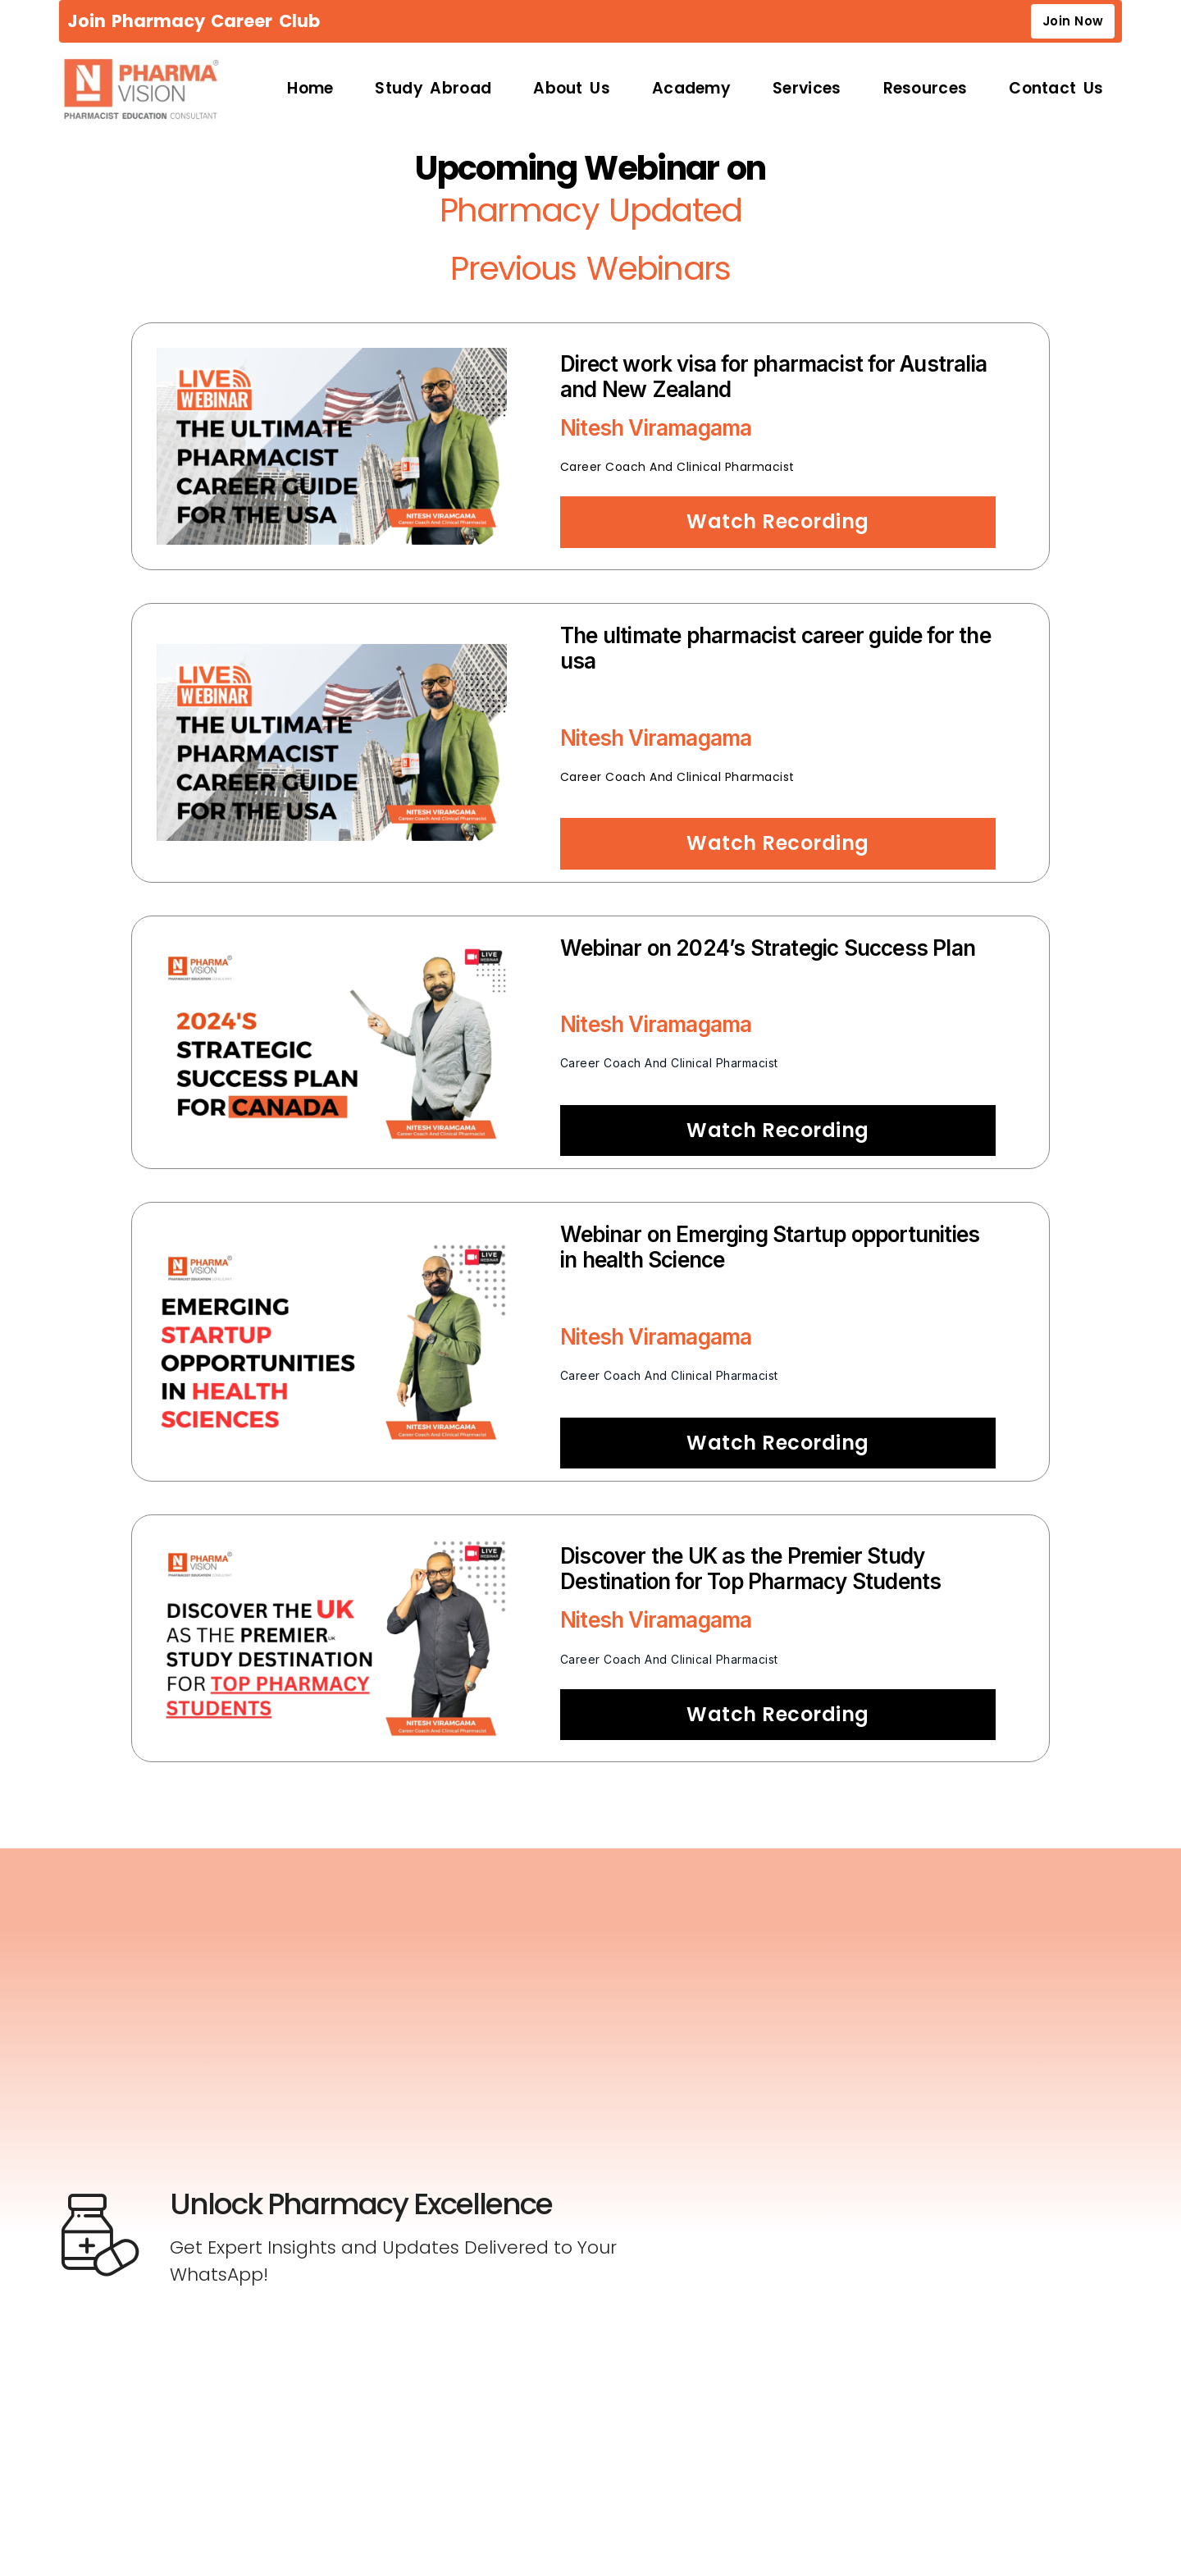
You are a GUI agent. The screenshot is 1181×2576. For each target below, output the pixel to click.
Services (807, 91)
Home (310, 91)
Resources (925, 91)
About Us (571, 91)
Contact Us (1056, 91)
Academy (691, 91)
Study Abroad (433, 91)
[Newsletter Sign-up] (843, 2222)
